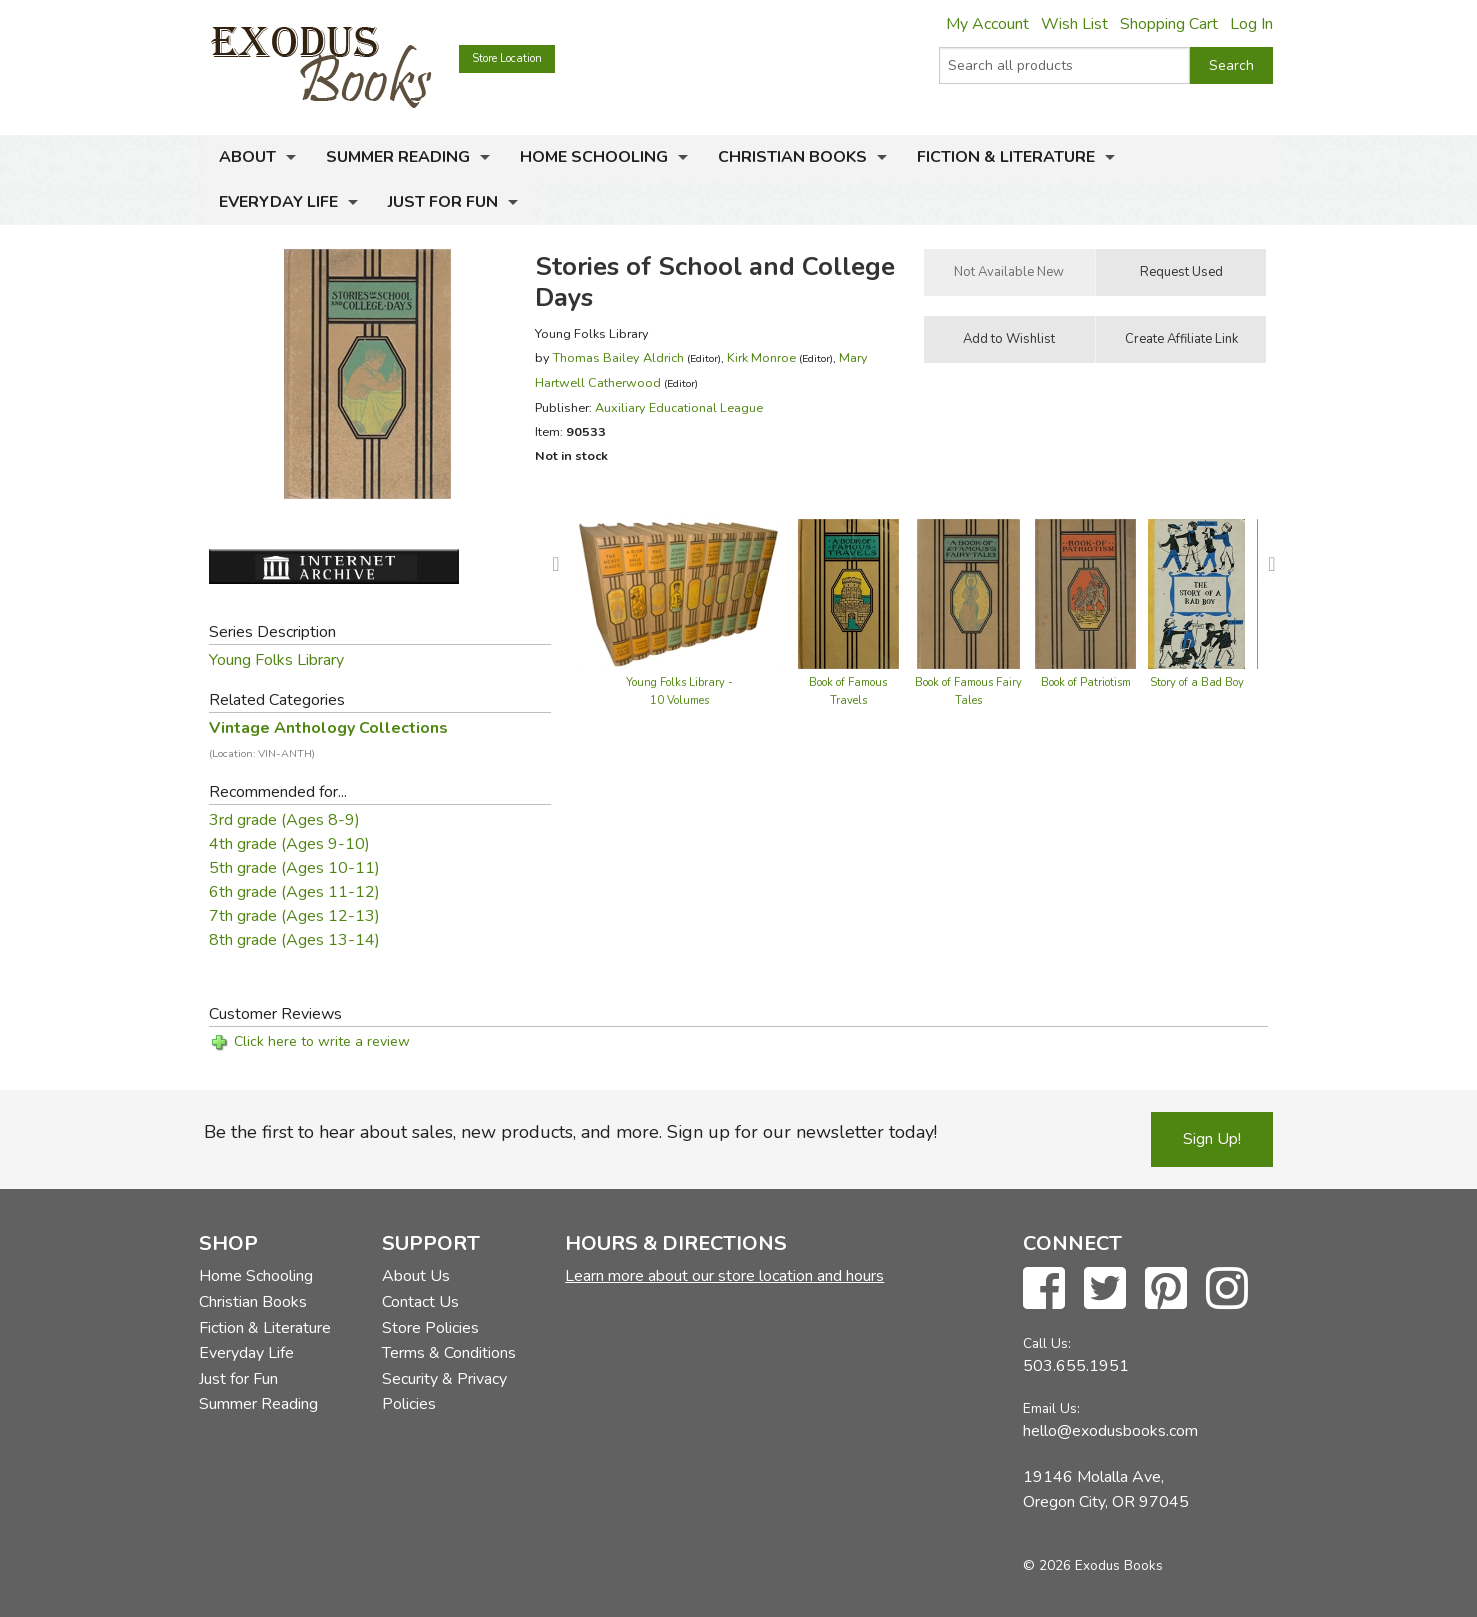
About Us (416, 1276)
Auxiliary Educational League (679, 407)
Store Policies (430, 1328)
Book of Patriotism (1086, 682)
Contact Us (420, 1302)
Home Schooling (594, 157)
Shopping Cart (1169, 24)
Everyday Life (278, 202)
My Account (987, 24)
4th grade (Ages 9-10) (289, 844)
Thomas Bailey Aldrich (618, 357)
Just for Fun (443, 202)
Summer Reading (398, 157)
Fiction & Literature (1006, 157)
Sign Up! (1212, 1139)
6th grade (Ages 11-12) (294, 892)
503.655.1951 (1076, 1366)
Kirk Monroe (761, 357)
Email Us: (1051, 1408)
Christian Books (792, 157)
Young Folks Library (276, 660)
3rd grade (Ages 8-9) (284, 820)
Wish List (1074, 24)
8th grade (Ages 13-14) (294, 940)
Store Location (507, 58)
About (247, 157)
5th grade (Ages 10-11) (294, 868)
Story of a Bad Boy (1197, 682)
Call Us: (1047, 1343)
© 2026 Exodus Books (1093, 1565)
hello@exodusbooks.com (1110, 1431)
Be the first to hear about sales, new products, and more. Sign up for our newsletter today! (570, 1132)
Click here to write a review (322, 1041)
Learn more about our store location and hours (724, 1276)
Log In (1251, 24)
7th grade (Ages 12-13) (294, 916)
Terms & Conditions (449, 1353)
